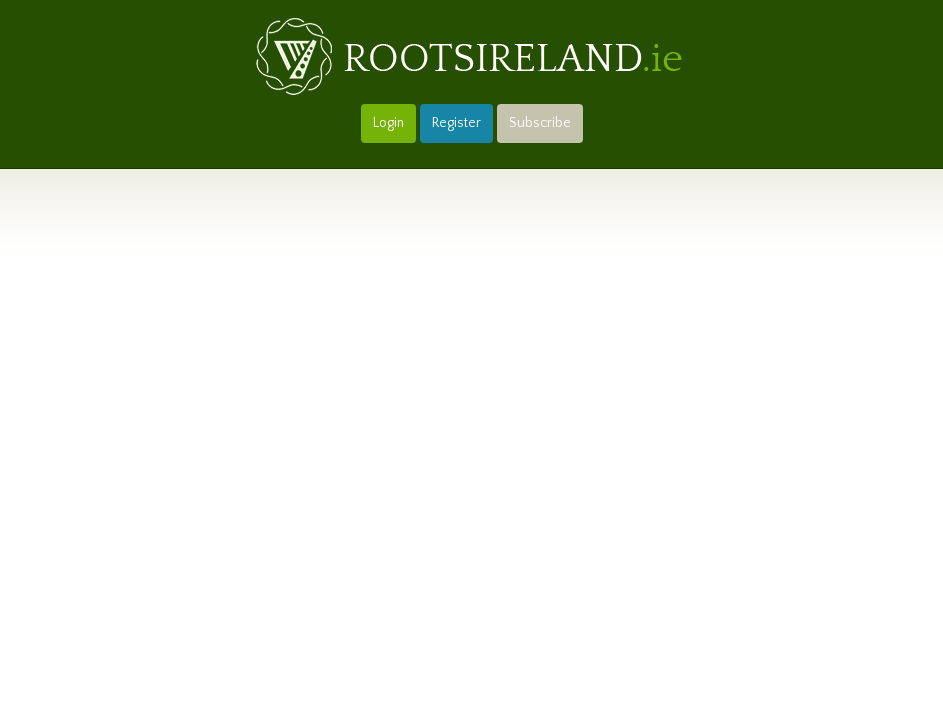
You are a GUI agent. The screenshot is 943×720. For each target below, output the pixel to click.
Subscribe (540, 123)
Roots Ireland (472, 57)
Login (388, 123)
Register (456, 123)
